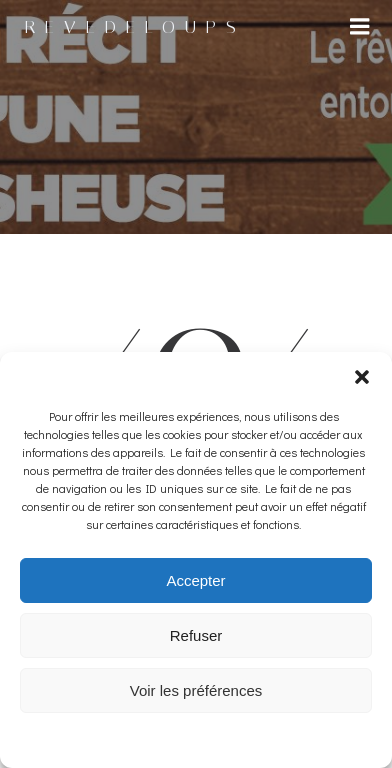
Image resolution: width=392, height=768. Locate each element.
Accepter (195, 580)
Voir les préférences (196, 690)
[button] (362, 377)
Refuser (196, 635)
